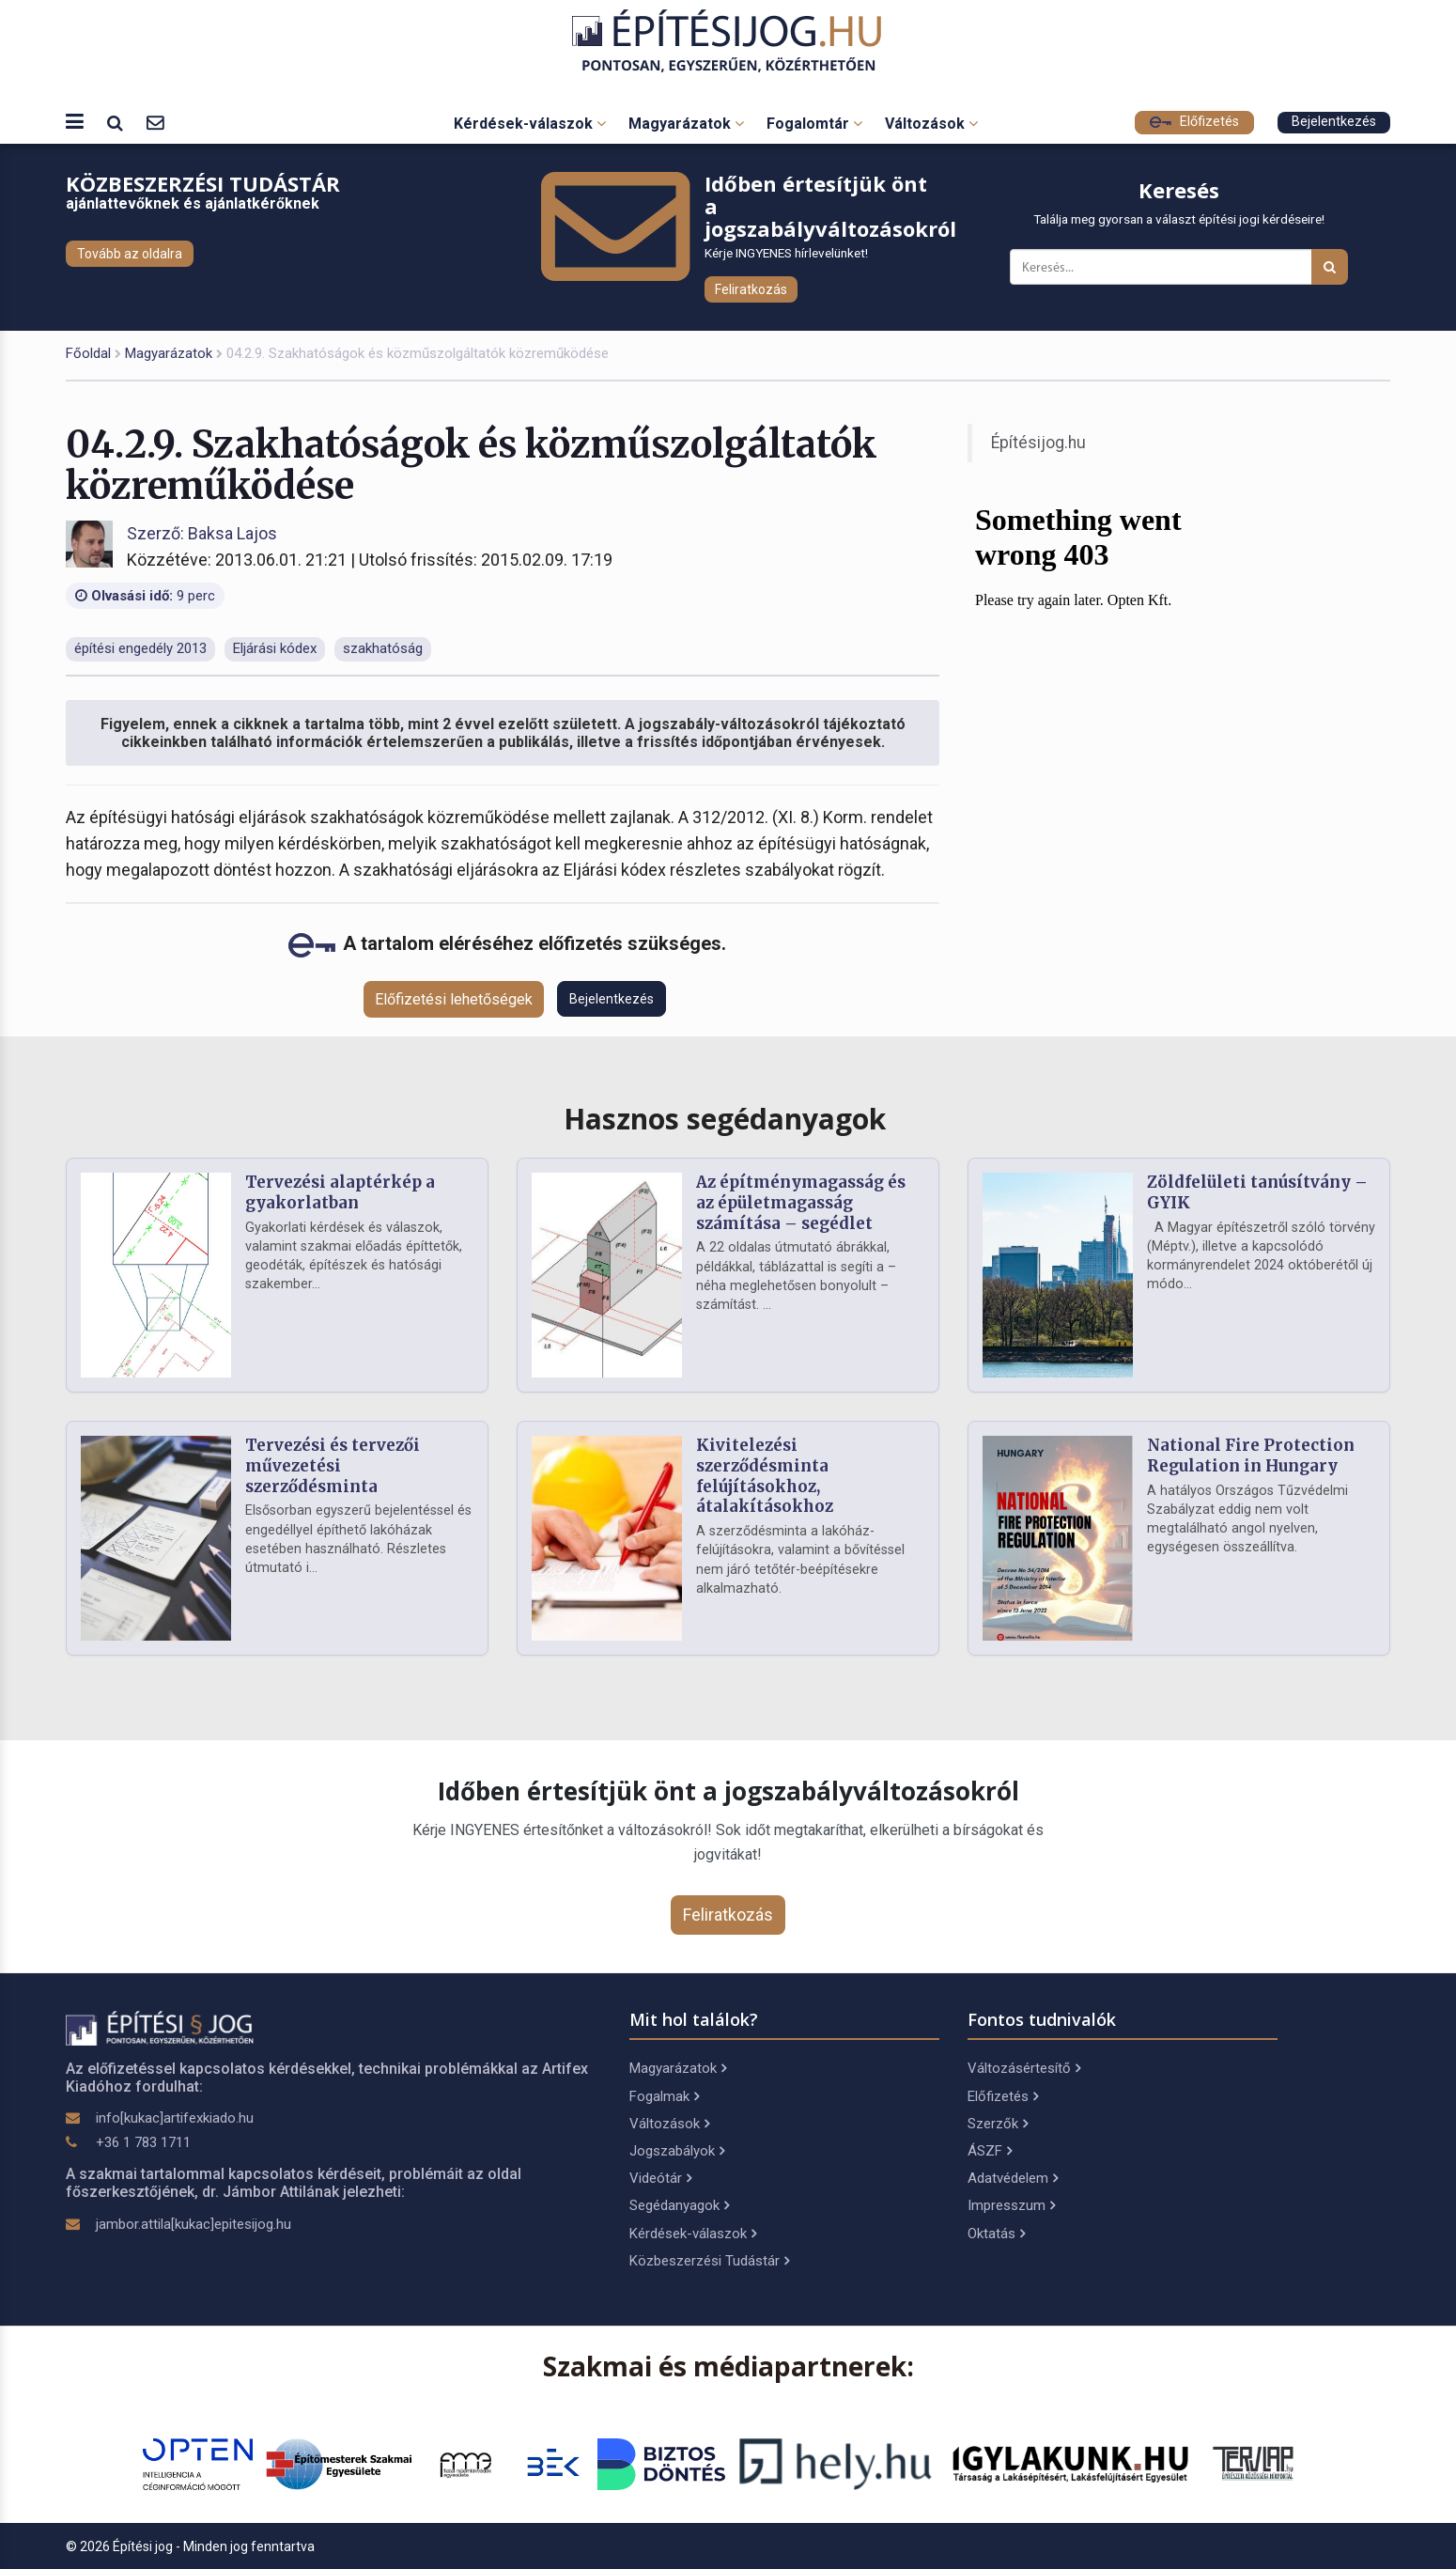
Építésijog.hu (1038, 442)
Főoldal (88, 353)
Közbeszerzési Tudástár (709, 2260)
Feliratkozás (751, 289)
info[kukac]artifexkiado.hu (175, 2118)
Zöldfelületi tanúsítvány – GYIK (1257, 1192)
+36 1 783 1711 (143, 2142)
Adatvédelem (1013, 2178)
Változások (931, 123)
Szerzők (998, 2123)
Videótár (660, 2178)
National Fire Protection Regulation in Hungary (1251, 1455)
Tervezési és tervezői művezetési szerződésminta (332, 1466)
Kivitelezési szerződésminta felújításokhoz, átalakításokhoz (764, 1476)
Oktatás (996, 2233)
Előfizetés (1194, 122)
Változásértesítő (1024, 2068)
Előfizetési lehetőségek (454, 999)
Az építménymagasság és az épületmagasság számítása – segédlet (801, 1203)
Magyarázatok (686, 123)
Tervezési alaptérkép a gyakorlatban (340, 1192)
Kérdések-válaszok (530, 123)
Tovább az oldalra (129, 253)
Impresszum (1011, 2205)
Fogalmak (664, 2096)
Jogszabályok (676, 2150)
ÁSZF (990, 2150)
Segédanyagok (679, 2205)
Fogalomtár (814, 123)
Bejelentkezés (1334, 122)
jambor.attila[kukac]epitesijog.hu (193, 2224)
